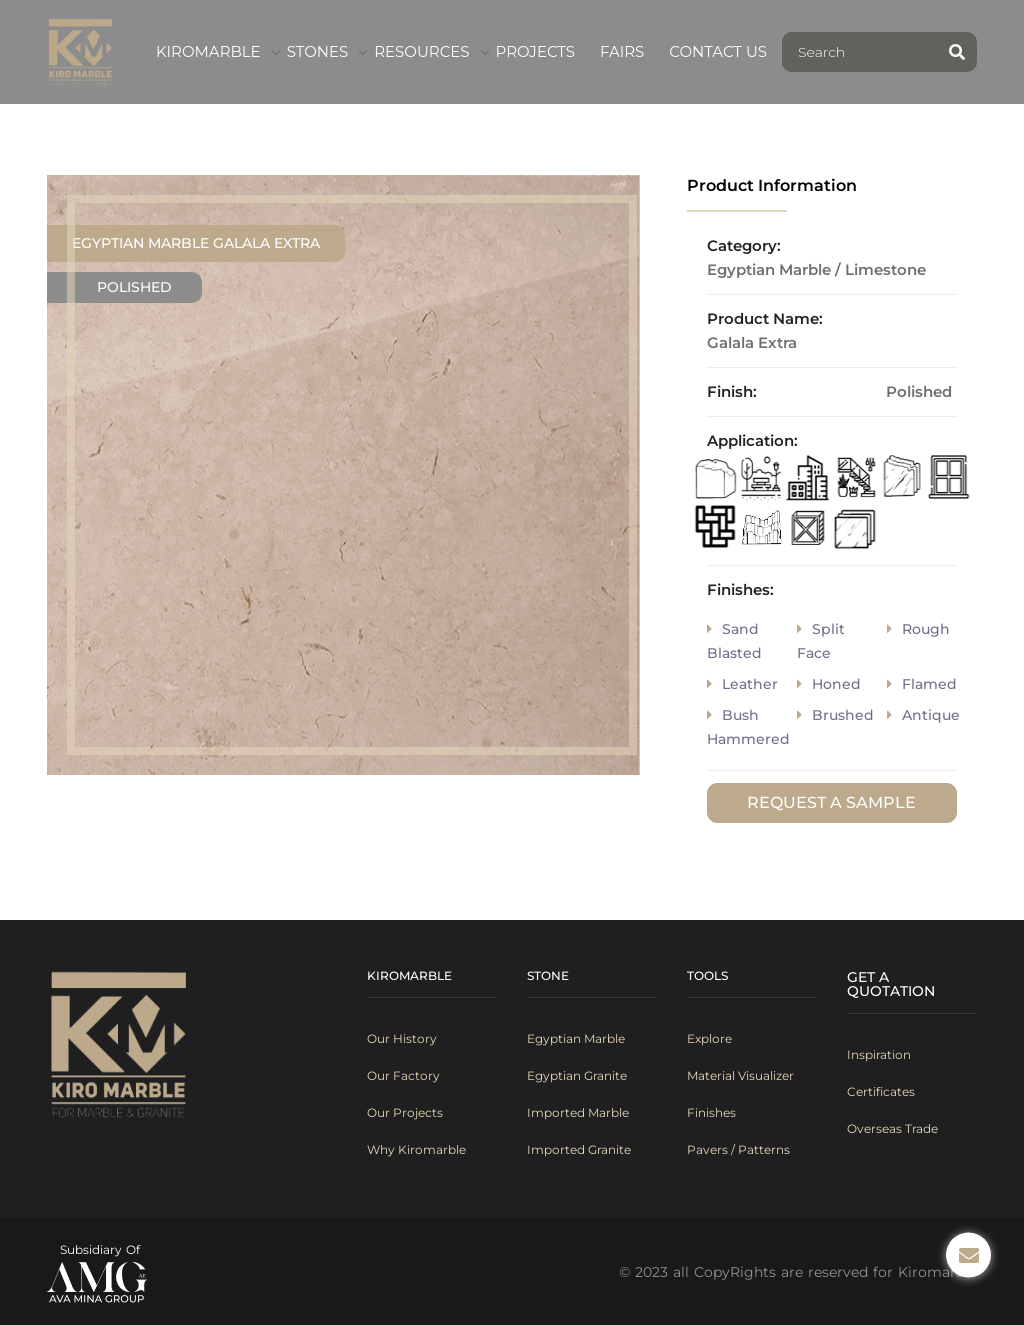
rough (918, 629)
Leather (742, 684)
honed (829, 684)
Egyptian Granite (577, 1075)
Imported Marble (578, 1112)
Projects (535, 51)
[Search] (860, 52)
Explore (709, 1038)
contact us (718, 51)
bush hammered (748, 727)
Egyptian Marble (576, 1038)
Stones (318, 51)
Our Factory (403, 1075)
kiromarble (208, 51)
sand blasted (734, 641)
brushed (835, 715)
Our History (402, 1038)
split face (821, 641)
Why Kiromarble (416, 1149)
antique (923, 715)
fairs (622, 51)
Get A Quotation (891, 984)
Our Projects (405, 1112)
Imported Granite (579, 1149)
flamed (922, 684)
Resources (421, 51)
